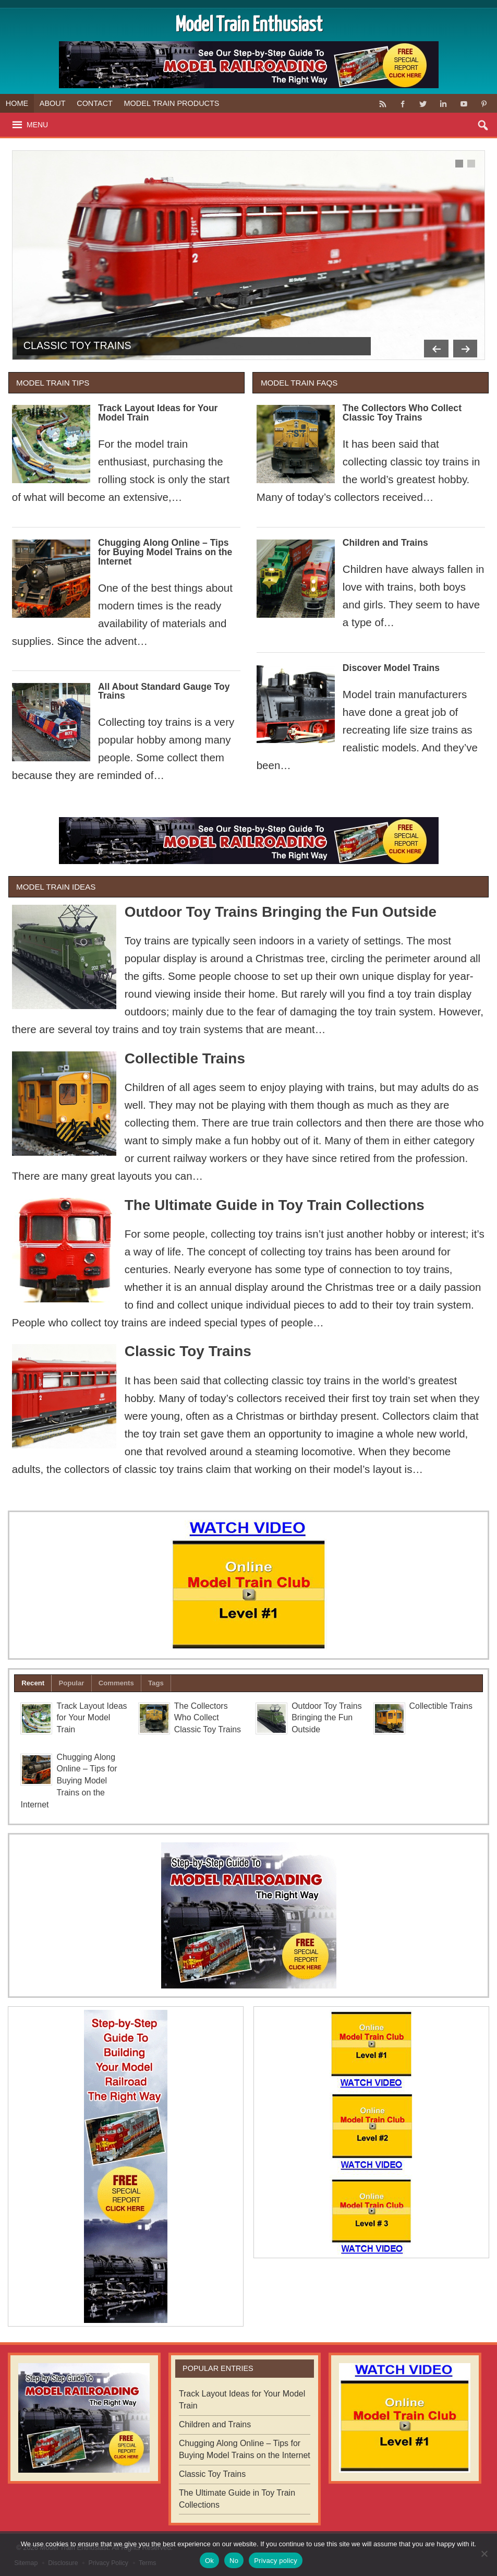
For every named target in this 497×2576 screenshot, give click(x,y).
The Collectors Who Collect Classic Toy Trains (402, 413)
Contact (95, 103)
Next (464, 346)
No (233, 2561)
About (53, 103)
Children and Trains (385, 542)
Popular (71, 1683)
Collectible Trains (185, 1058)
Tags (156, 1683)
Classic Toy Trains (77, 345)
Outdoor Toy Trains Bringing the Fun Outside (281, 912)
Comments (116, 1683)
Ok (209, 2561)
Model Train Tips (52, 382)
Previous (432, 346)
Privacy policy (275, 2561)
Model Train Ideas (55, 886)
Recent (32, 1683)
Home (17, 103)
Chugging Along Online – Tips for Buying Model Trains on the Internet (165, 551)
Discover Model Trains (391, 668)
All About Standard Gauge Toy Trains (164, 691)
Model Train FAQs (299, 382)
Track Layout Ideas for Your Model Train (157, 413)
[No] (484, 2553)
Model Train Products (172, 103)
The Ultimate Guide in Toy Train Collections (275, 1205)
